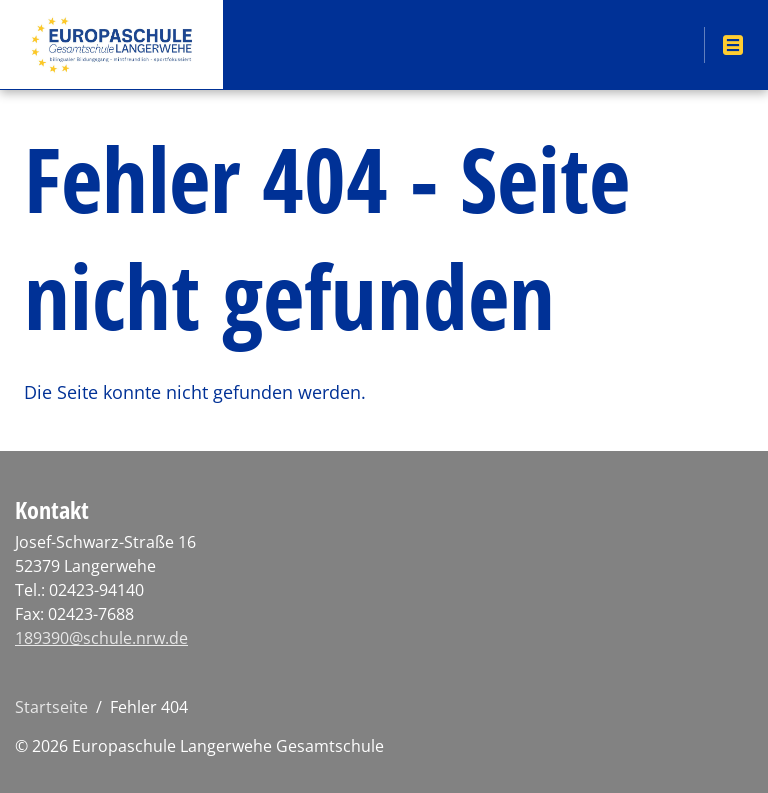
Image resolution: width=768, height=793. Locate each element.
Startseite (51, 707)
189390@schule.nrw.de (101, 638)
